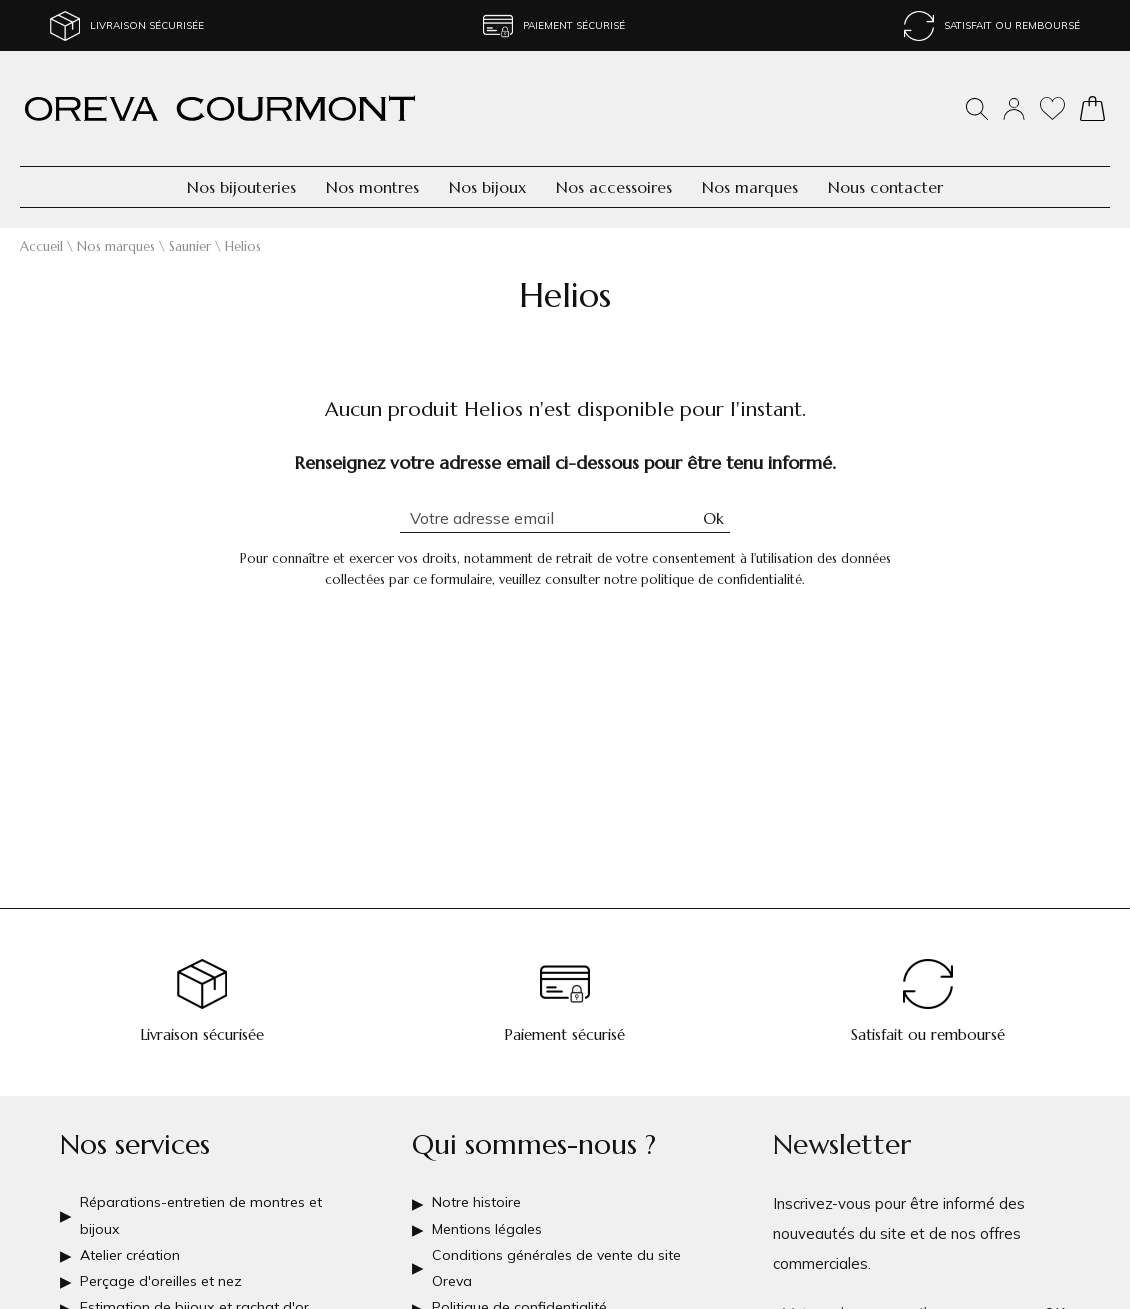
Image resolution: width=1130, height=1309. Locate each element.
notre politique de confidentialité (703, 579)
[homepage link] (220, 108)
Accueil (41, 246)
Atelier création (133, 1243)
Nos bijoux (487, 187)
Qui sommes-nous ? (534, 1124)
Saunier (190, 246)
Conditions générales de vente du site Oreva (563, 1258)
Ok (713, 518)
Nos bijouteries (241, 187)
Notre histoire (479, 1183)
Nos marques (750, 187)
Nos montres (372, 187)
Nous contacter (885, 187)
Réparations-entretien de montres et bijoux (209, 1198)
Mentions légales (491, 1213)
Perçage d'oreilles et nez (166, 1273)
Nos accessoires (614, 187)
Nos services (135, 1124)
